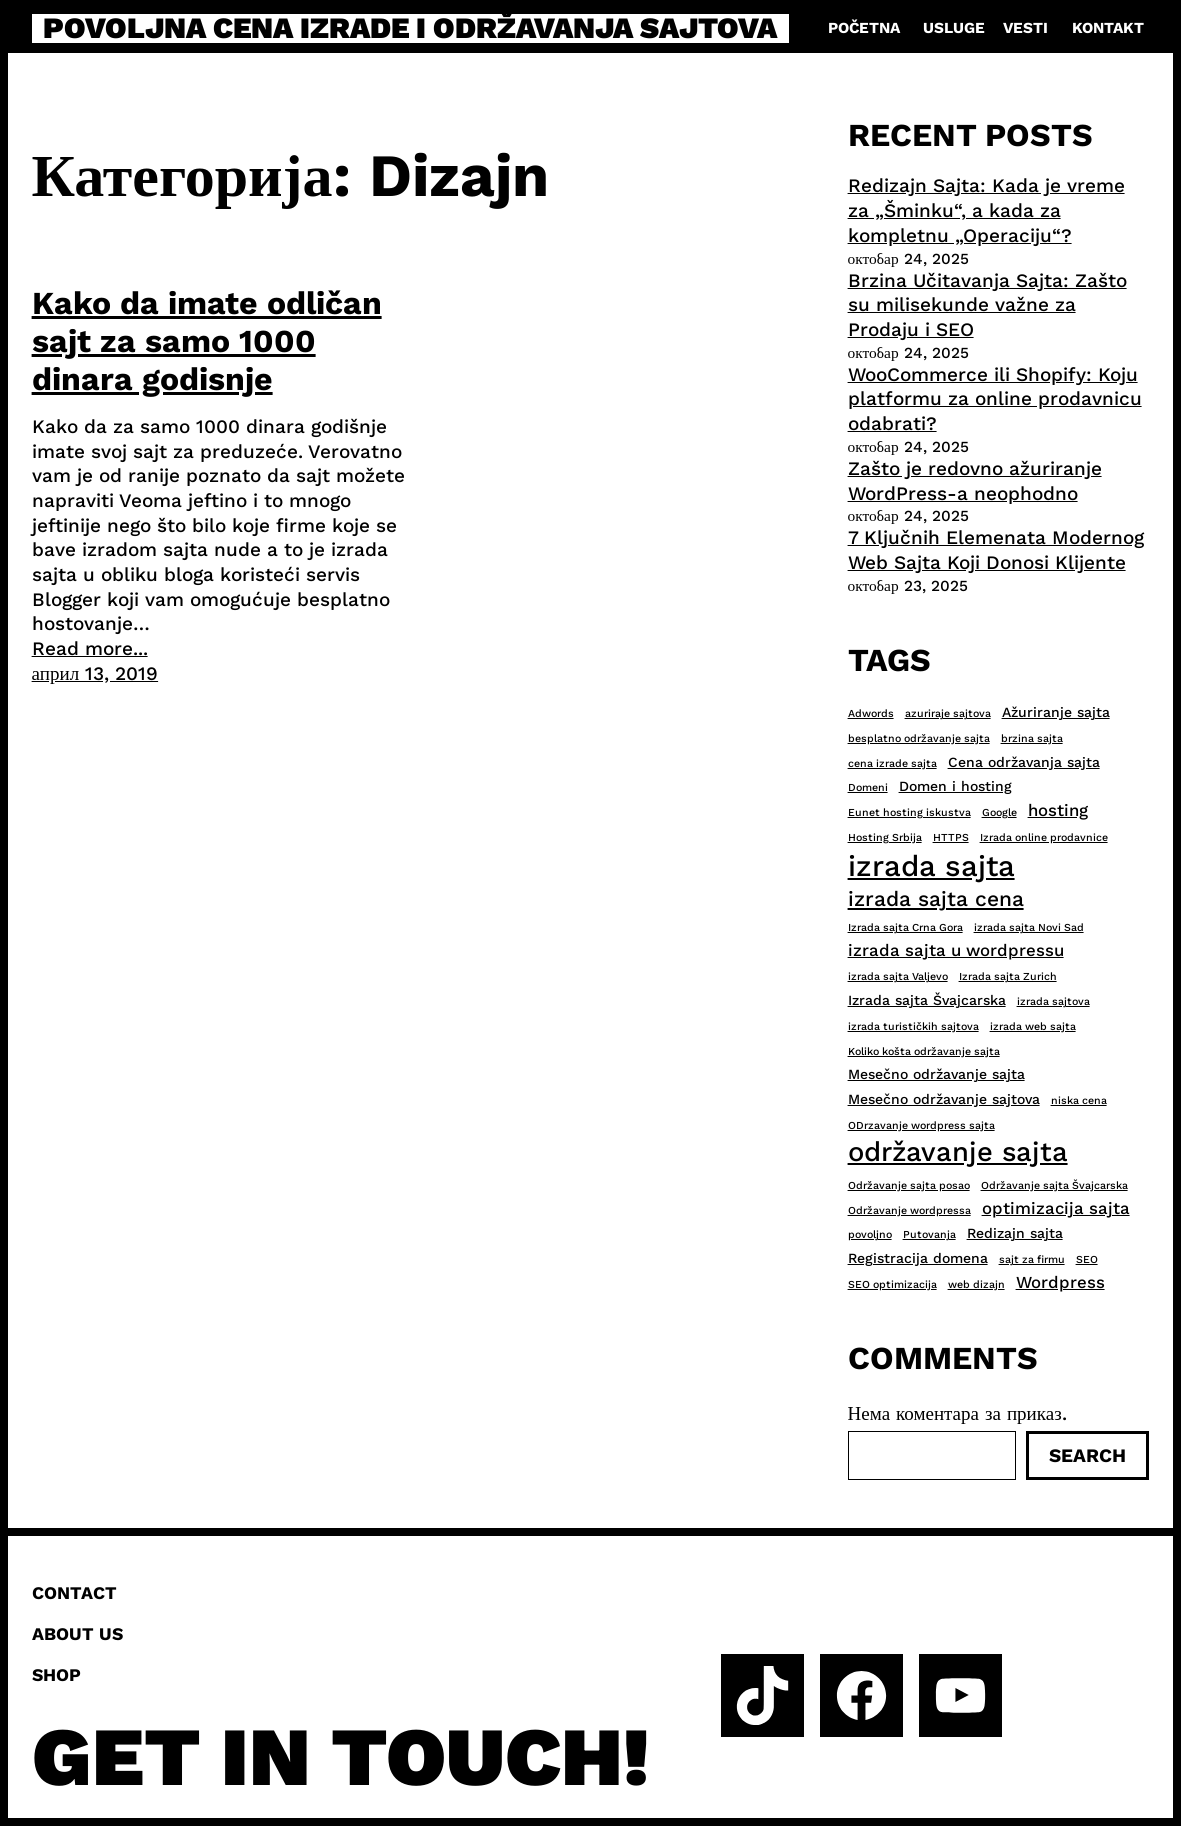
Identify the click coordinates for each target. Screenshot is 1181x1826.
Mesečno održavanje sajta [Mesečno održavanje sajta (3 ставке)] (936, 1074)
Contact (74, 1593)
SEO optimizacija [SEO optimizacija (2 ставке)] (892, 1284)
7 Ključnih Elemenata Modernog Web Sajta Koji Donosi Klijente (996, 550)
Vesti (1025, 28)
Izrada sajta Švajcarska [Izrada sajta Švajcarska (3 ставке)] (927, 1000)
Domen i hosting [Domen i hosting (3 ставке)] (955, 786)
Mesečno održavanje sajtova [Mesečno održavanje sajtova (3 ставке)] (944, 1099)
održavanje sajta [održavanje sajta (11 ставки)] (958, 1152)
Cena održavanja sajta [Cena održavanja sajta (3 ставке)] (1024, 762)
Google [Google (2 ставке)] (999, 812)
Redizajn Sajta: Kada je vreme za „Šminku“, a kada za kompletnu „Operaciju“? (986, 210)
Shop (56, 1675)
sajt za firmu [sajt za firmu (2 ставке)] (1032, 1259)
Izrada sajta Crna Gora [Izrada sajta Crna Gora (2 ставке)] (905, 927)
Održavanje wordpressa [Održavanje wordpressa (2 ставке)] (909, 1210)
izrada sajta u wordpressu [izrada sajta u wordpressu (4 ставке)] (956, 950)
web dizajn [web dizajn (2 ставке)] (976, 1284)
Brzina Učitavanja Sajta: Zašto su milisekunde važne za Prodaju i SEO (987, 305)
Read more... (90, 648)
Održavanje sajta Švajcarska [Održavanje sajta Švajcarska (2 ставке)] (1054, 1185)
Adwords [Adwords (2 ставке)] (871, 713)
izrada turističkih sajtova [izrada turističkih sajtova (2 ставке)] (913, 1026)
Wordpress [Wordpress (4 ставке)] (1060, 1282)
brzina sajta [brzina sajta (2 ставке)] (1032, 738)
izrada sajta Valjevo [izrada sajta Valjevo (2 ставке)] (898, 976)
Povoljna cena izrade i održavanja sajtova (410, 29)
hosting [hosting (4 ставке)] (1058, 810)
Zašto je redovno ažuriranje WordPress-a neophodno (975, 481)
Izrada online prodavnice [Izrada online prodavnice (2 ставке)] (1044, 837)
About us (77, 1634)
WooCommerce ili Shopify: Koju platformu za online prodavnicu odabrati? (995, 399)
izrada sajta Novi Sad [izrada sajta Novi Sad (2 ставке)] (1029, 927)
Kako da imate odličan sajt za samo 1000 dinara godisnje (207, 341)
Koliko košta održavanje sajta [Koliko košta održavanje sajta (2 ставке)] (924, 1051)
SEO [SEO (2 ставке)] (1087, 1259)
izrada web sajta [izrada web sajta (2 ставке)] (1033, 1026)
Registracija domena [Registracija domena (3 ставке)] (918, 1258)
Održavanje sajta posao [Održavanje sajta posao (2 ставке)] (909, 1185)
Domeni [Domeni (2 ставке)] (868, 787)
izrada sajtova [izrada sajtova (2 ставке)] (1053, 1001)
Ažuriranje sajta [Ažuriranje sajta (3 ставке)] (1056, 712)
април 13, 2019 (95, 673)
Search (1087, 1455)
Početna (864, 28)
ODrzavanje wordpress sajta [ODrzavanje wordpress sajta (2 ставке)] (921, 1125)
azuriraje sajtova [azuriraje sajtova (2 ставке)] (948, 713)
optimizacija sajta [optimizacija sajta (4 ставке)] (1056, 1208)
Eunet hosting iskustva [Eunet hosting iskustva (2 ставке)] (909, 812)
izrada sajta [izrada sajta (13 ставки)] (931, 866)
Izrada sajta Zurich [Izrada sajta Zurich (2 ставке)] (1008, 976)
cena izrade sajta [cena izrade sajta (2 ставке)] (892, 763)
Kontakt (1108, 28)
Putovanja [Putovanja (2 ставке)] (929, 1234)
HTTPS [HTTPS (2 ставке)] (951, 837)
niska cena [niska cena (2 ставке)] (1079, 1100)
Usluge (954, 28)
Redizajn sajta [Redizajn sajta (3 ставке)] (1015, 1233)
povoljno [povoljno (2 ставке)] (870, 1234)
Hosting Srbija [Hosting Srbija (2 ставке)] (885, 837)
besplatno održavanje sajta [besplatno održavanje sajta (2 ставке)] (919, 738)
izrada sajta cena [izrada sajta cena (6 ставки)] (936, 898)
